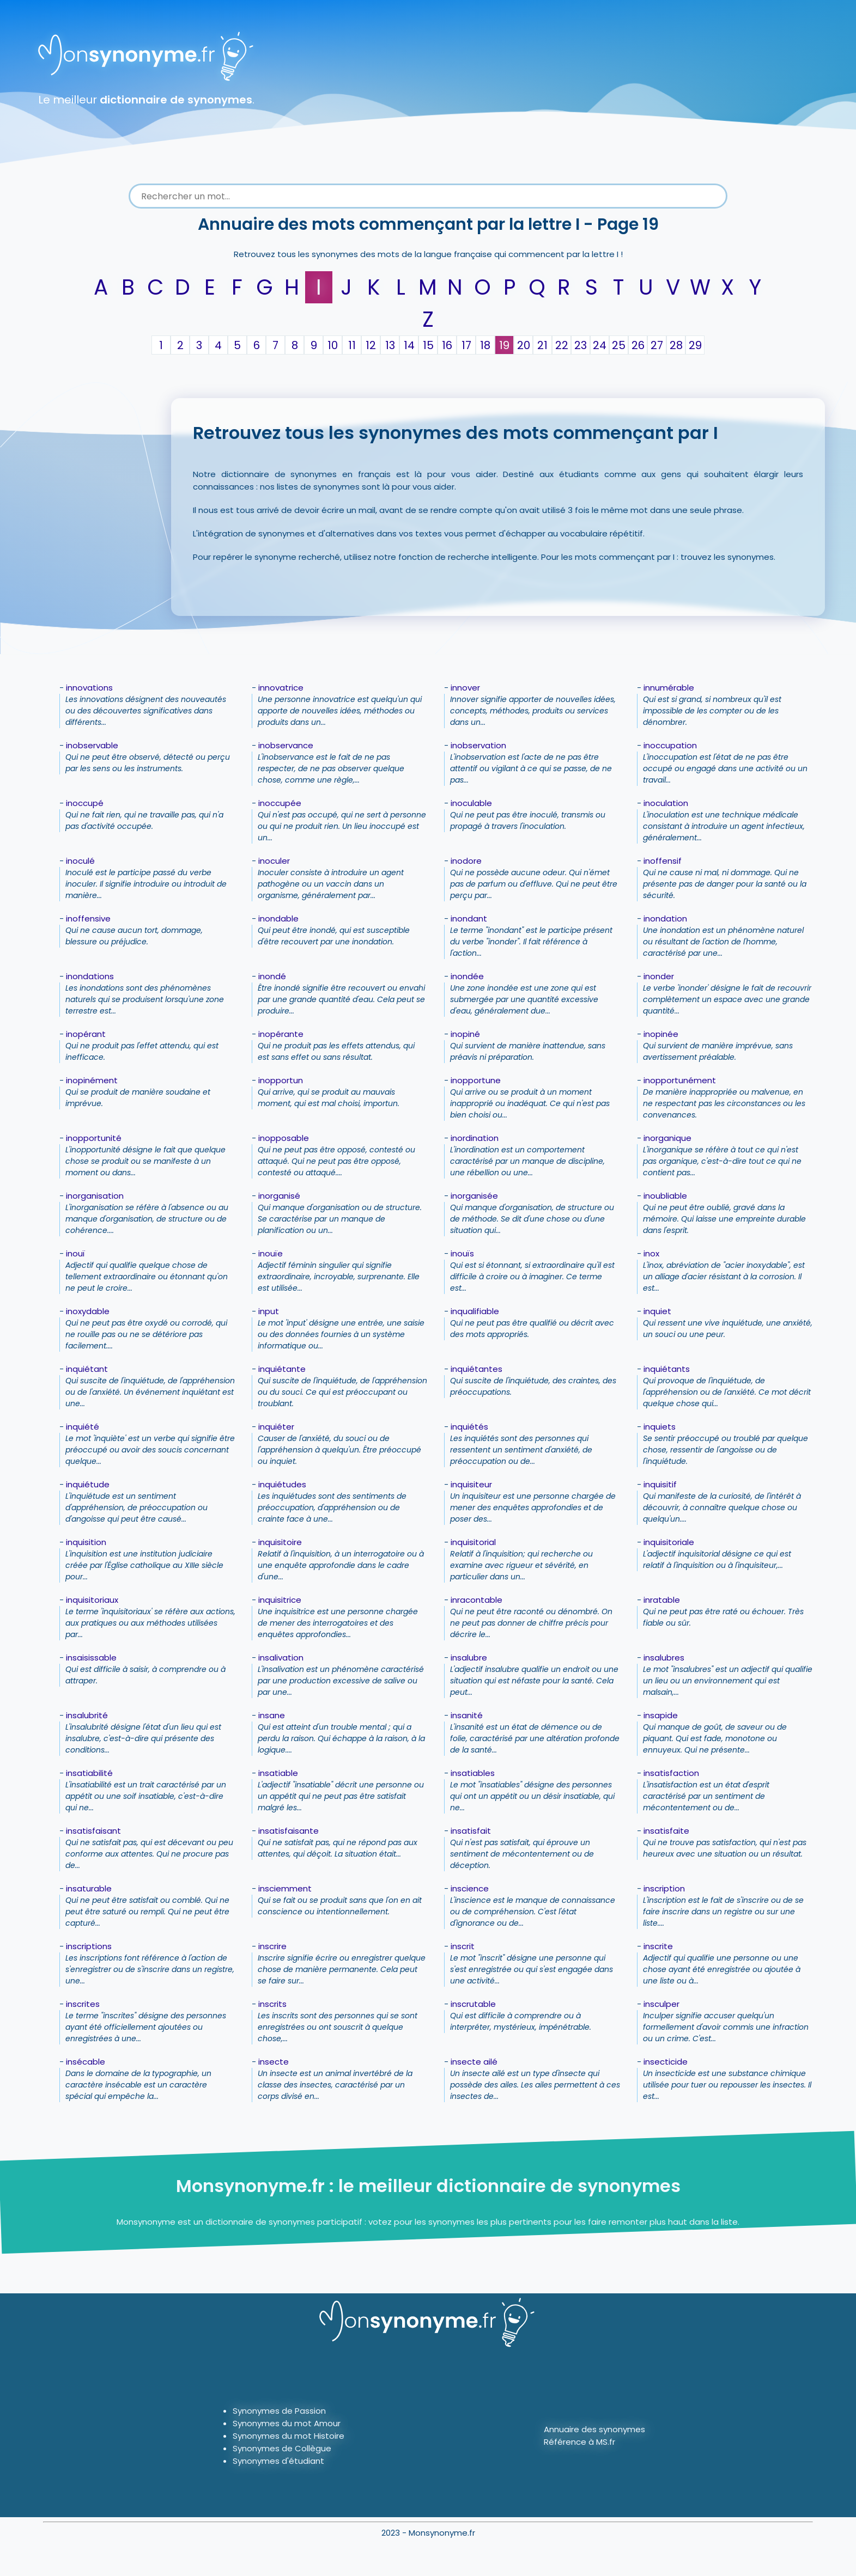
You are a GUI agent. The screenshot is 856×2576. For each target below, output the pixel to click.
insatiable (278, 1773)
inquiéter (276, 1426)
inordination (475, 1138)
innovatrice (280, 687)
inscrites (83, 2004)
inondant (469, 918)
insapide (660, 1715)
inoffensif (662, 860)
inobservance (285, 745)
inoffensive (88, 918)
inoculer (274, 860)
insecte (273, 2061)
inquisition (86, 1542)
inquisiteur (471, 1484)
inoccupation (670, 745)
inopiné (465, 1034)
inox (651, 1253)
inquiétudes (282, 1484)
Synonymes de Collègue (282, 2448)
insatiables (473, 1773)
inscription (664, 1888)
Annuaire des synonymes (594, 2429)
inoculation (665, 803)
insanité (467, 1715)
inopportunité (94, 1138)
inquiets (659, 1426)
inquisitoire (280, 1542)
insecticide (665, 2061)
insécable (85, 2061)
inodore (466, 860)
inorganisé (279, 1195)
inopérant (86, 1034)
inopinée (660, 1034)
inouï (75, 1253)
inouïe (270, 1253)
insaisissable (91, 1657)
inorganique (667, 1138)
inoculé (80, 860)
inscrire (272, 1946)
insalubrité (87, 1715)
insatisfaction (671, 1773)
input (268, 1311)
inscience (470, 1888)
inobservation (478, 745)
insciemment (285, 1888)
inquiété (82, 1426)
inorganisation (95, 1195)
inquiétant (87, 1369)
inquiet (657, 1311)
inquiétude (88, 1484)
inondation (665, 918)
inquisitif (660, 1484)
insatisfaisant (93, 1830)
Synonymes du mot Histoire (288, 2435)
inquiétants (666, 1369)
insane (271, 1715)
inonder (658, 976)
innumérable (668, 687)
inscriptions (89, 1946)
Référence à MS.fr (579, 2441)
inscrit (463, 1946)
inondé (272, 976)
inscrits (272, 2004)
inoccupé (85, 803)
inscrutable (473, 2004)
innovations (89, 687)
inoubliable (665, 1195)
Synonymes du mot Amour (287, 2423)
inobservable (92, 745)
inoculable (471, 803)
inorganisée (474, 1195)
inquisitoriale (668, 1542)
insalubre (469, 1657)
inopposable (283, 1138)
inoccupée (279, 803)
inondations (90, 976)
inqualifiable (475, 1311)
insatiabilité (89, 1773)
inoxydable (88, 1311)
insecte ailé (474, 2061)
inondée (467, 976)
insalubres (663, 1657)
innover (465, 687)
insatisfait (471, 1830)
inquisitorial (473, 1542)
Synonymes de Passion (279, 2410)
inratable (661, 1600)
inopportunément (679, 1080)
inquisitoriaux (92, 1600)
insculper (661, 2004)
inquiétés (469, 1426)
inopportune (476, 1080)
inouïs (462, 1253)
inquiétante (282, 1369)
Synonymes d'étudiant (278, 2461)
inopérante (280, 1034)
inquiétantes (476, 1369)
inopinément (92, 1080)
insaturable (89, 1888)
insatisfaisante (288, 1830)
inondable (278, 918)
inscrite (658, 1946)
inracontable (476, 1600)
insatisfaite (666, 1830)
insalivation (280, 1657)
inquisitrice (279, 1600)
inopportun (280, 1080)
